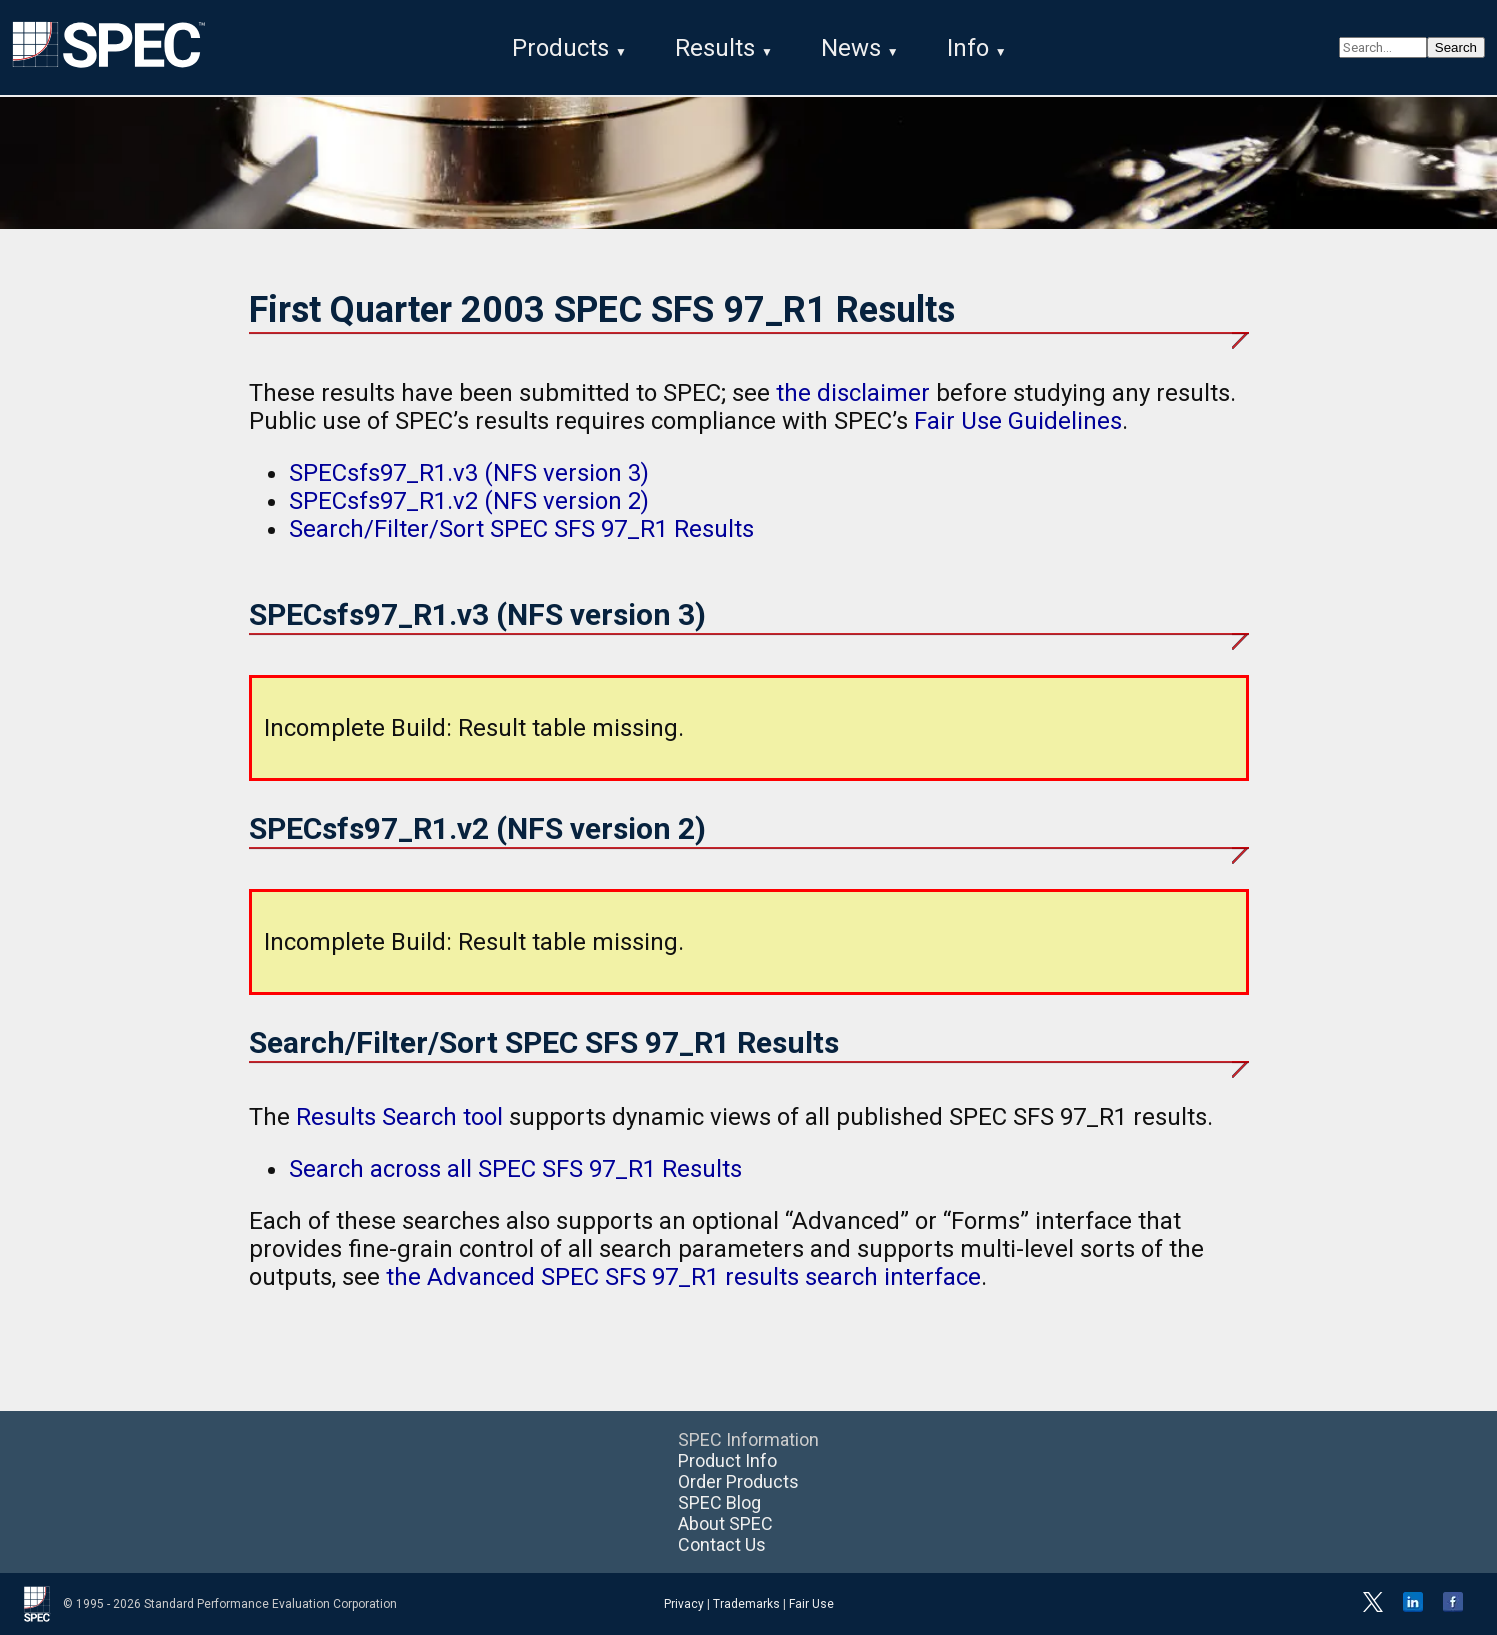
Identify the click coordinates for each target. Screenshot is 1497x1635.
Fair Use (811, 1604)
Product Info (727, 1460)
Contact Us (722, 1544)
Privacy (684, 1604)
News (851, 48)
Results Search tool (399, 1117)
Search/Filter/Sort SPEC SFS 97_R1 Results (521, 529)
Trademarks (746, 1604)
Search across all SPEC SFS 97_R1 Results (515, 1169)
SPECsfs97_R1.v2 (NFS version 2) (469, 501)
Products (560, 48)
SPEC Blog (719, 1502)
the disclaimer (853, 393)
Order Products (738, 1481)
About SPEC (725, 1523)
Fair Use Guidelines (1018, 421)
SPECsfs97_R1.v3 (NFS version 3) (469, 473)
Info (968, 48)
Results (715, 48)
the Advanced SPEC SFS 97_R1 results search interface (683, 1277)
